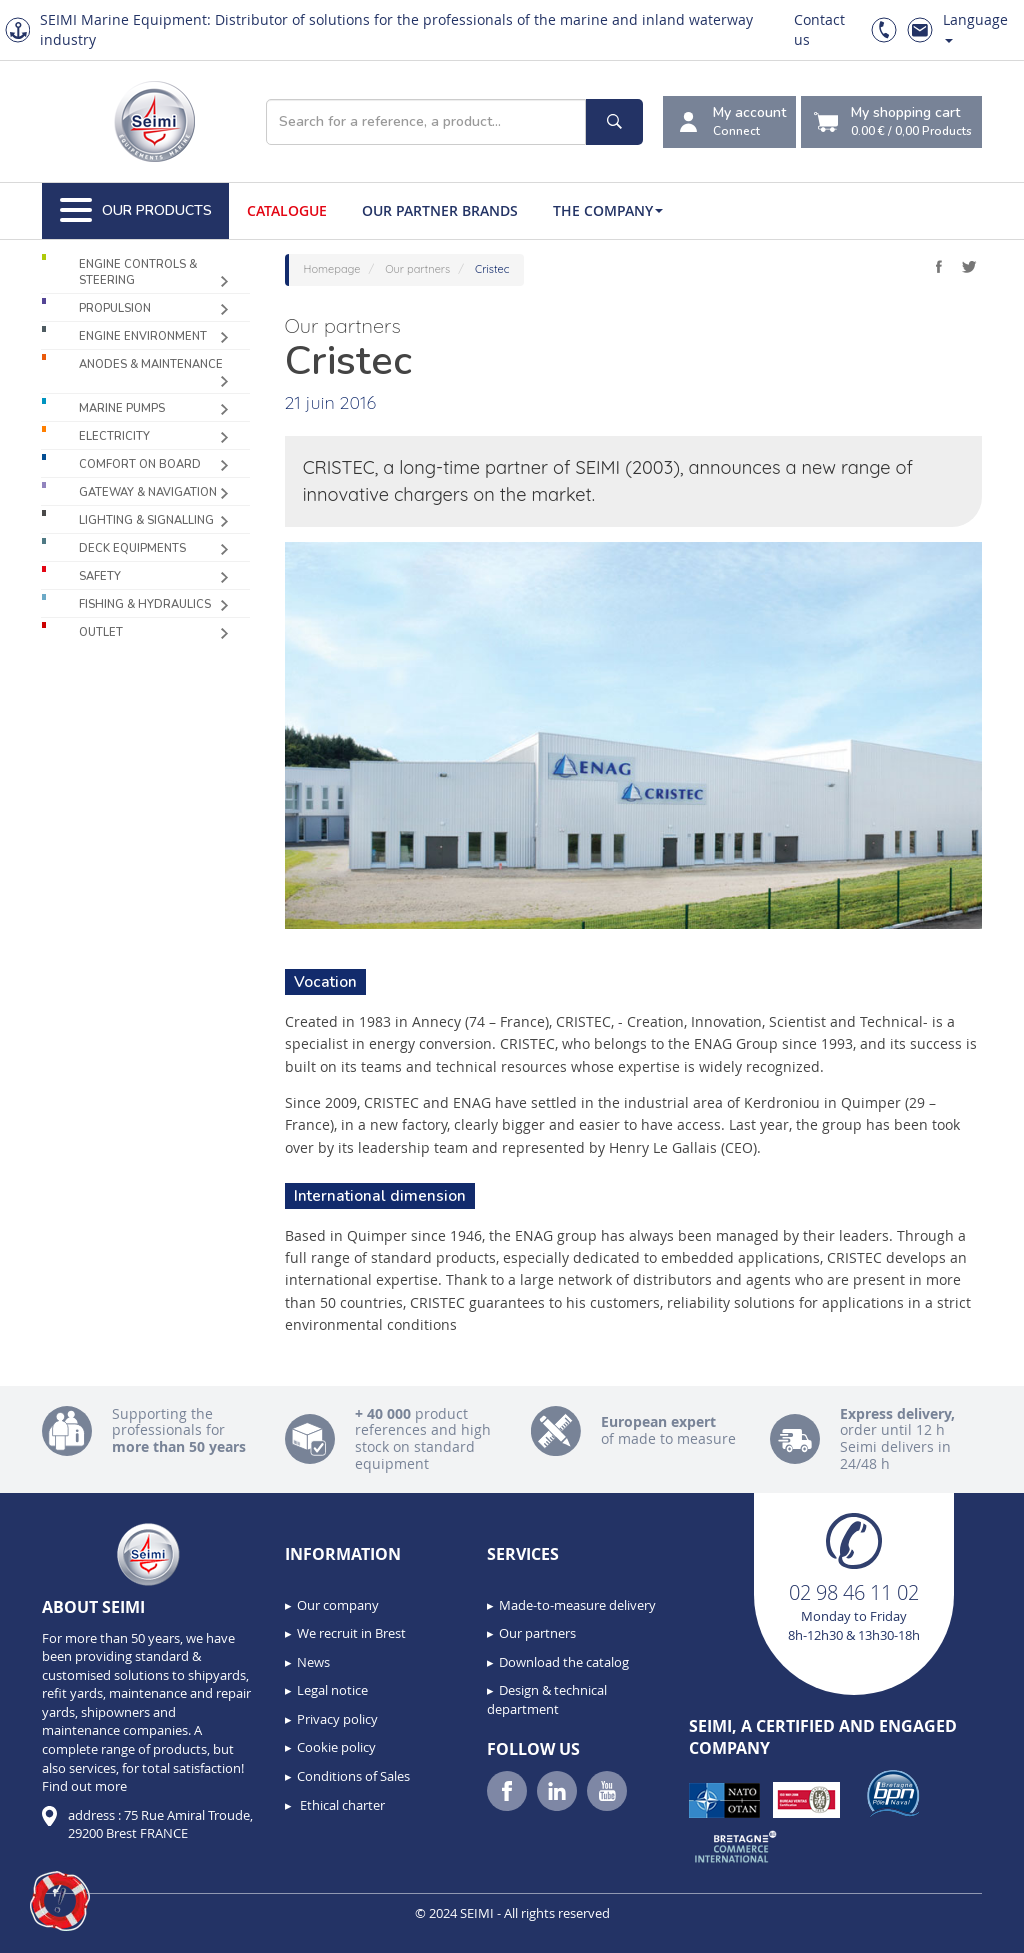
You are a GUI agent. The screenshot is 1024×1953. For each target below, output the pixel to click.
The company (608, 210)
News (313, 1662)
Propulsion (115, 308)
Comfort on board (140, 464)
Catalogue (287, 210)
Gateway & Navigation (148, 492)
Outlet (101, 632)
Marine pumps (122, 408)
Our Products (136, 211)
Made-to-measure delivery (577, 1605)
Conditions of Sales (353, 1776)
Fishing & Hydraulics (145, 604)
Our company (338, 1605)
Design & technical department (547, 1699)
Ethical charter (341, 1805)
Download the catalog (564, 1662)
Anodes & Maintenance (151, 364)
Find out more (84, 1786)
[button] (60, 1901)
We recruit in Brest (351, 1633)
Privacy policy (337, 1719)
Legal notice (332, 1690)
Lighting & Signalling (146, 520)
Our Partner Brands (440, 210)
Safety (100, 576)
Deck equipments (132, 548)
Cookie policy (336, 1747)
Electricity (114, 436)
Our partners (537, 1633)
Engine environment (143, 336)
